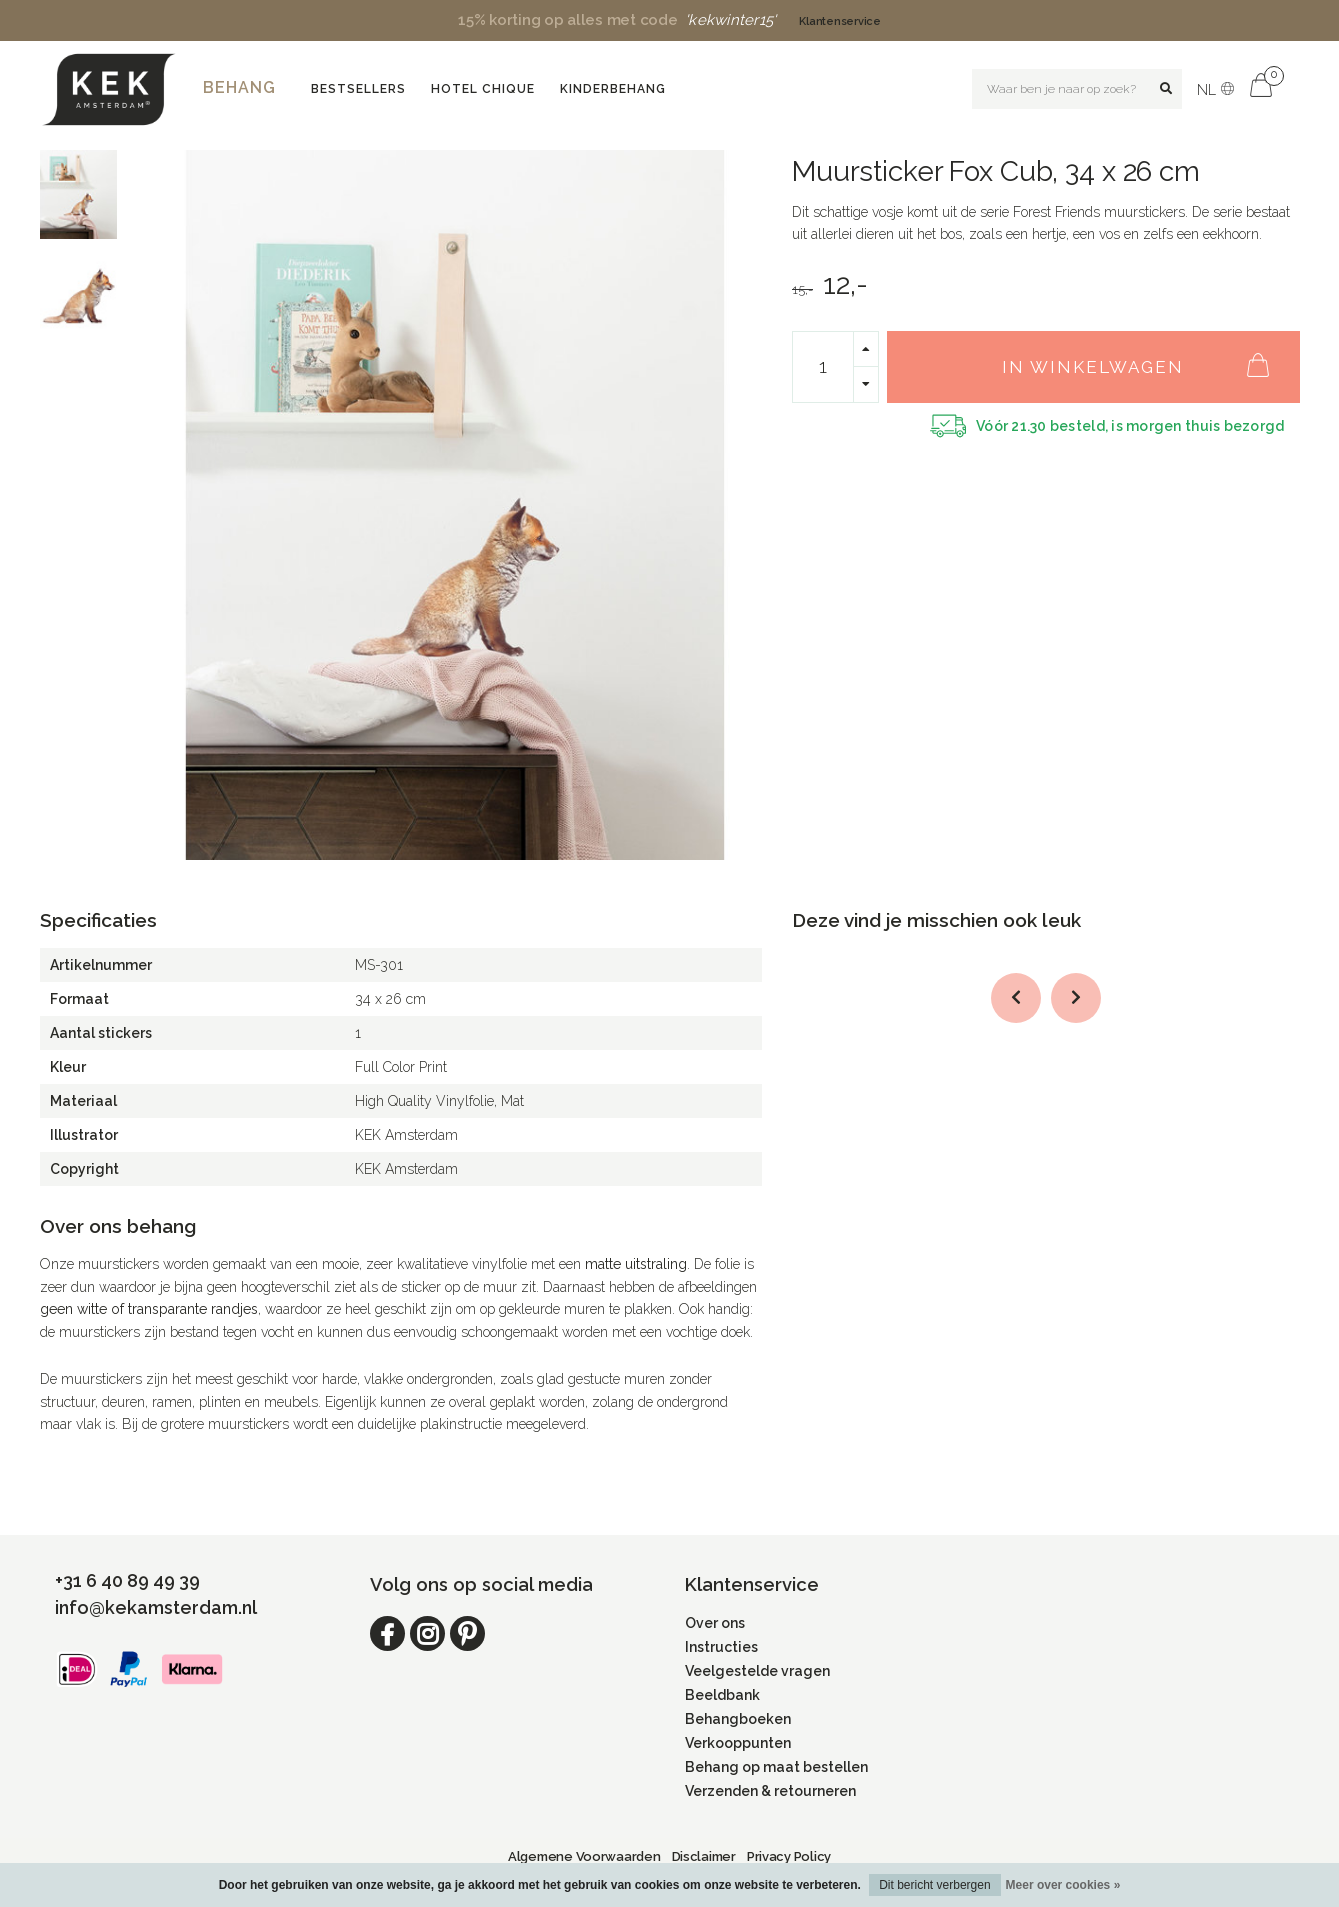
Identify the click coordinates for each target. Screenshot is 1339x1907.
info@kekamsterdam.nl (156, 1607)
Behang (239, 87)
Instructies (721, 1647)
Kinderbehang (613, 89)
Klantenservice (839, 21)
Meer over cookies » (1063, 1885)
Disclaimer (704, 1856)
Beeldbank (722, 1695)
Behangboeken (738, 1719)
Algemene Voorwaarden (584, 1856)
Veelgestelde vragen (757, 1671)
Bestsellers (358, 89)
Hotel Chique (483, 89)
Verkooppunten (738, 1743)
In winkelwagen (1145, 356)
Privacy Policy (789, 1856)
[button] (1016, 998)
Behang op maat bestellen (776, 1767)
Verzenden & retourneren (770, 1791)
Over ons (715, 1623)
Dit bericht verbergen (934, 1885)
